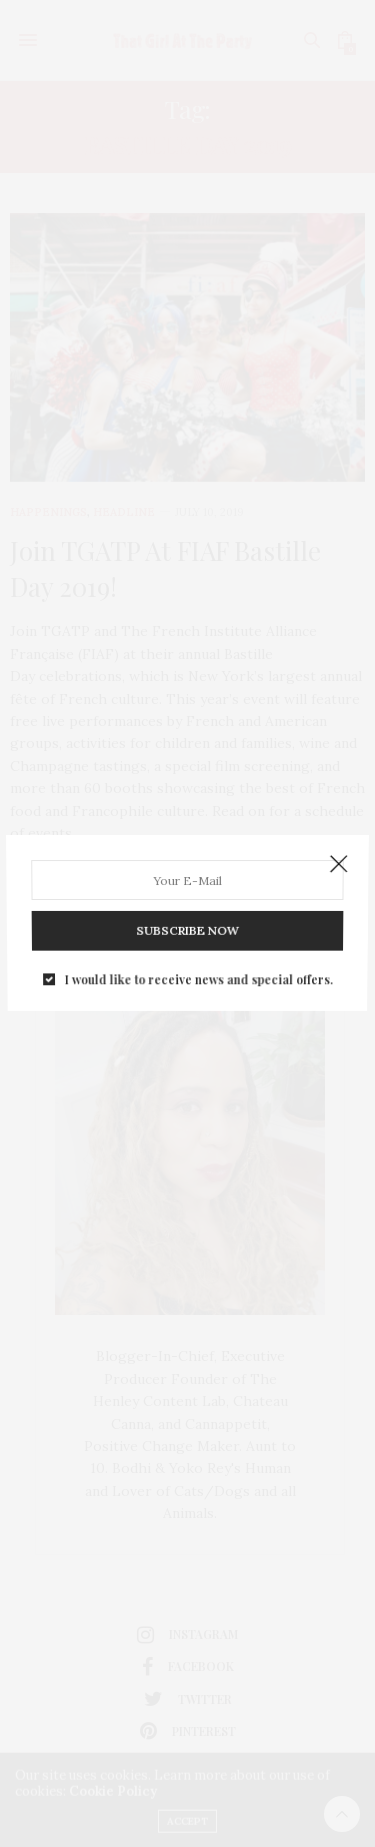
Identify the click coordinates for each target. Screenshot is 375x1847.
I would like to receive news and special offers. (198, 972)
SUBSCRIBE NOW (187, 927)
